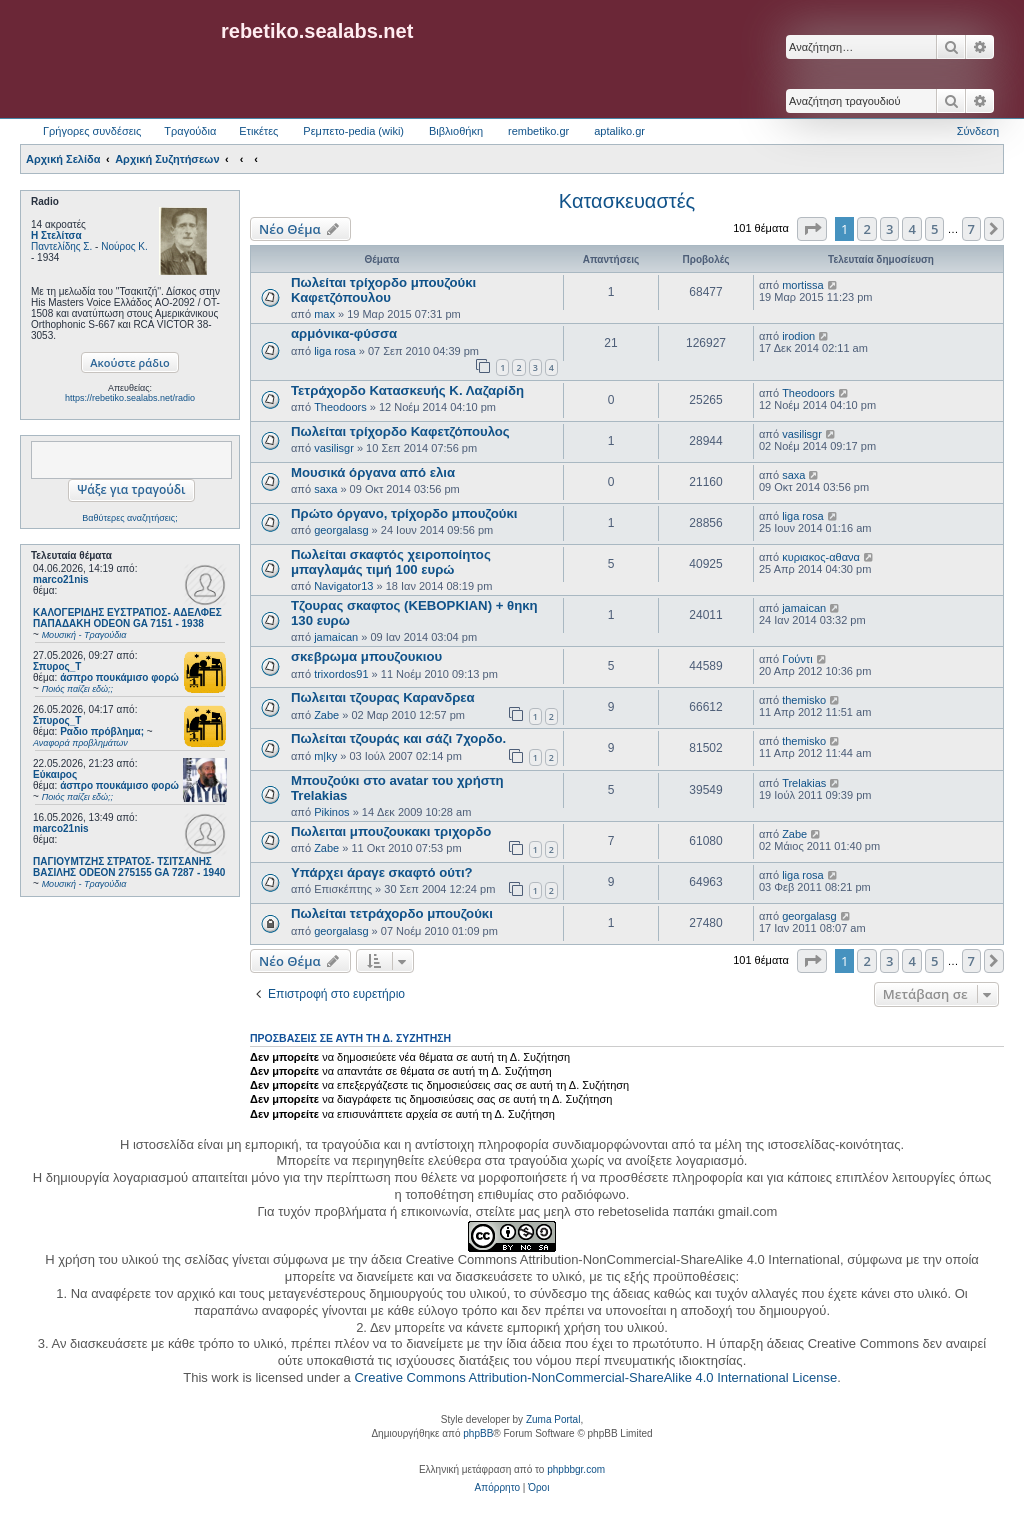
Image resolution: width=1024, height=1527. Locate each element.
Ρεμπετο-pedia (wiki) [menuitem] (353, 131)
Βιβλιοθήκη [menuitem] (456, 131)
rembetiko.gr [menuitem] (538, 131)
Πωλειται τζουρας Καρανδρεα (383, 697)
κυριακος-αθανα (821, 557)
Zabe (326, 715)
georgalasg (341, 530)
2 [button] (866, 229)
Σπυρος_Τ (57, 666)
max (324, 314)
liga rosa (335, 351)
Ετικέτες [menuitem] (258, 131)
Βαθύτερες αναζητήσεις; (129, 518)
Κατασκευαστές (627, 201)
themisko (804, 700)
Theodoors (340, 407)
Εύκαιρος (55, 774)
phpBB (478, 1433)
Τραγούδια (190, 131)
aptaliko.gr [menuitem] (619, 131)
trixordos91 (341, 674)
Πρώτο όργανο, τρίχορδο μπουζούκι (404, 513)
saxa (325, 489)
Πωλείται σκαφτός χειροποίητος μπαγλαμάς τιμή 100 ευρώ (391, 562)
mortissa (803, 285)
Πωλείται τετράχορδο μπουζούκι (392, 913)
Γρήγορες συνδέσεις (92, 131)
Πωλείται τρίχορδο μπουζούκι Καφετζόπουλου (383, 290)
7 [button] (971, 229)
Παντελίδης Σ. (61, 246)
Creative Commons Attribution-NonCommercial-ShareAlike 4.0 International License (595, 1377)
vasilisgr (334, 448)
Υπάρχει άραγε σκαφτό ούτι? (382, 872)
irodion (798, 336)
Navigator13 (343, 586)
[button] (812, 229)
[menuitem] (497, 1488)
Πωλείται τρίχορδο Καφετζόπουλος (400, 431)
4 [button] (911, 229)
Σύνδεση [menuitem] (978, 131)
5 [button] (934, 229)
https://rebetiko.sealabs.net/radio (130, 398)
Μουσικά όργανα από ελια (373, 472)
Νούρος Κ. (124, 246)
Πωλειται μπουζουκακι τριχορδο (391, 831)
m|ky (325, 756)
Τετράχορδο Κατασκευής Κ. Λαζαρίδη (407, 390)
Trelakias (804, 783)
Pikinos (331, 812)
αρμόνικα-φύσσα (344, 333)
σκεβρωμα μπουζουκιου (366, 656)
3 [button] (889, 229)
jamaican (336, 637)
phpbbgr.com (576, 1469)
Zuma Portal (553, 1419)
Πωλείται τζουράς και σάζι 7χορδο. (398, 738)
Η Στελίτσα (56, 235)
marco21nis (61, 579)
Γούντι (797, 659)
